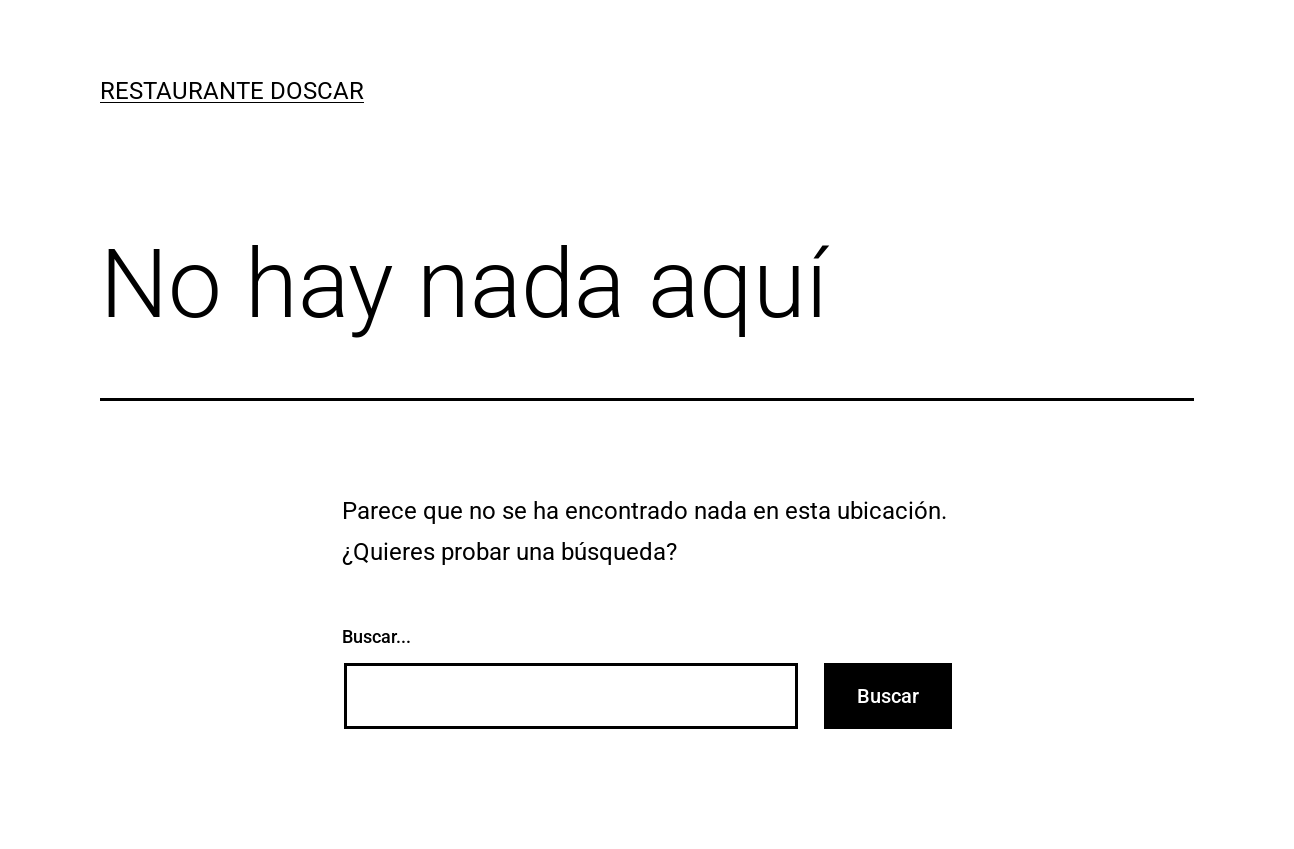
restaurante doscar (232, 91)
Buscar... (376, 636)
